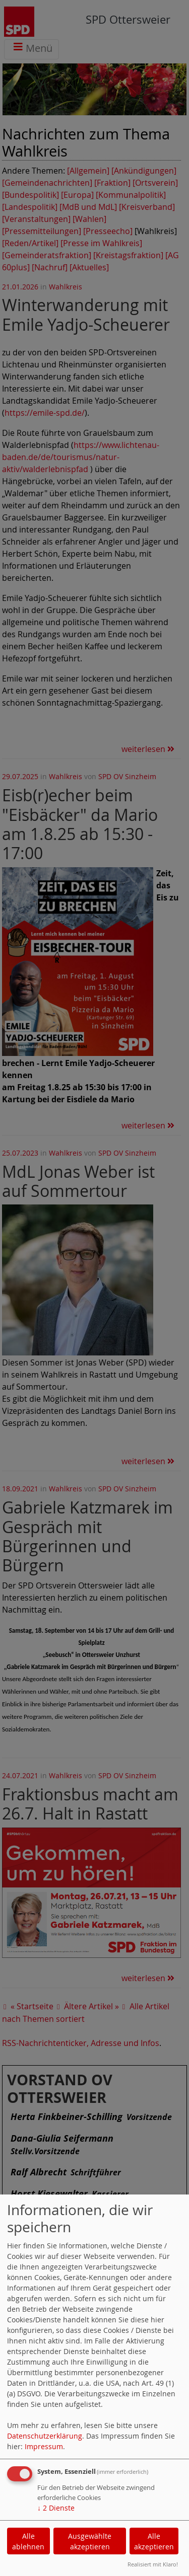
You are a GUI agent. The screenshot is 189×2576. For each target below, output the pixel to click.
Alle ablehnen (28, 2541)
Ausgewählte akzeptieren (89, 2541)
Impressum (44, 2446)
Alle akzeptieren (154, 2541)
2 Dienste (56, 2508)
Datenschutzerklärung (44, 2436)
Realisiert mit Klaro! (153, 2564)
